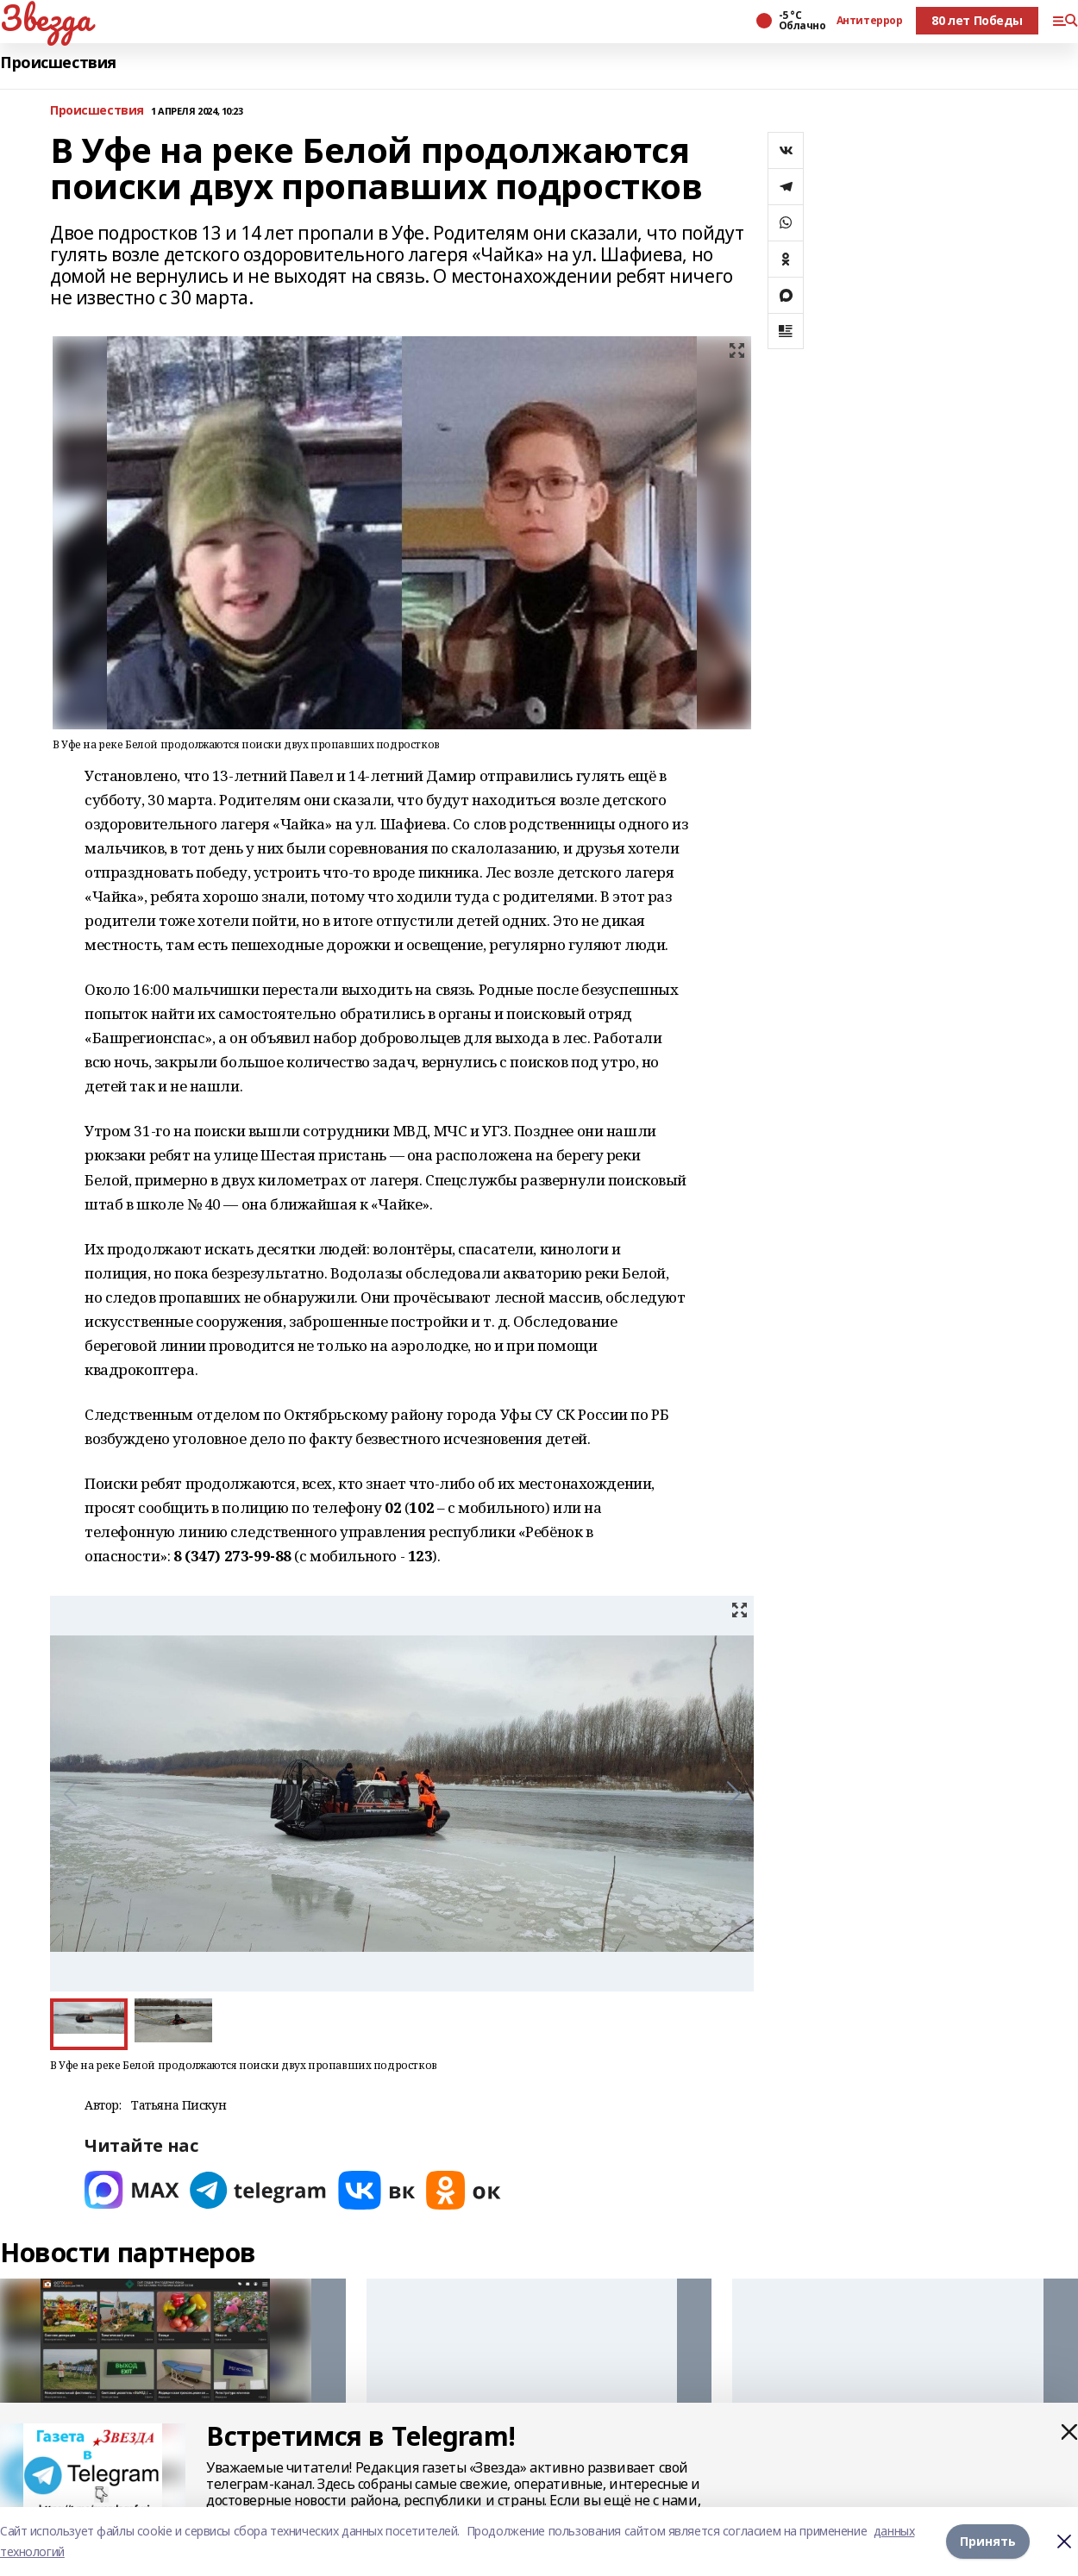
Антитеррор (870, 21)
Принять (988, 2541)
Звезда (45, 18)
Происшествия (58, 62)
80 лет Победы (977, 20)
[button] (733, 1794)
